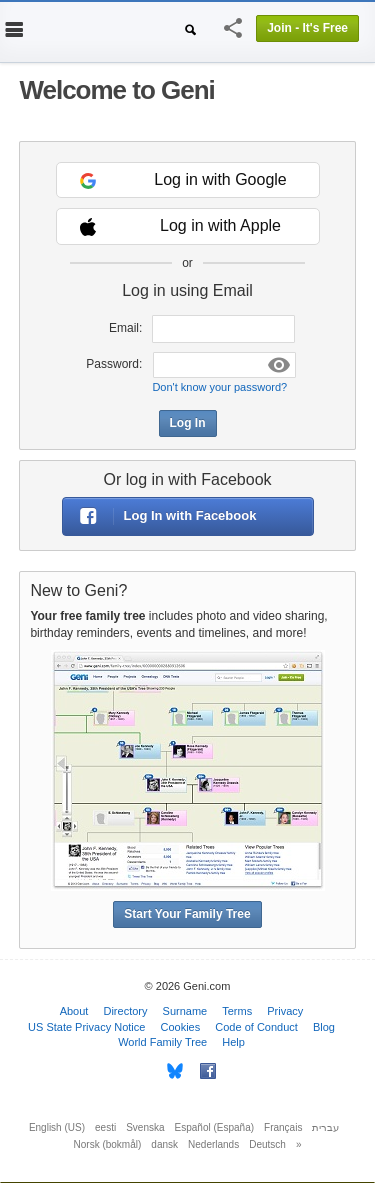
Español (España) (215, 1127)
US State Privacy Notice (86, 1027)
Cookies (180, 1027)
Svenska (145, 1127)
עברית (325, 1127)
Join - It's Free (307, 28)
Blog (324, 1027)
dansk (164, 1144)
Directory (125, 1011)
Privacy (285, 1011)
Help (233, 1042)
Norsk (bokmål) (108, 1144)
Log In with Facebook (160, 516)
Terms (237, 1011)
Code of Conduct (256, 1027)
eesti (105, 1127)
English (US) (57, 1127)
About (74, 1011)
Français (283, 1127)
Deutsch (267, 1144)
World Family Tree (162, 1042)
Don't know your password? (219, 387)
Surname (185, 1011)
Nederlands (213, 1144)
